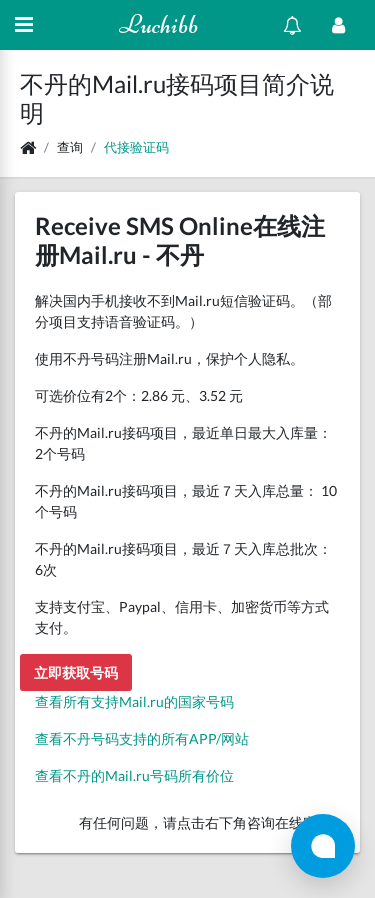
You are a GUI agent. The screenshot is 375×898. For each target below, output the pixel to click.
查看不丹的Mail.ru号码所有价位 (134, 775)
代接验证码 (136, 147)
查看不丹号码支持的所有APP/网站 (142, 738)
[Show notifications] (292, 25)
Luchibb (158, 24)
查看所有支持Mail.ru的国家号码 (134, 701)
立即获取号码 (76, 672)
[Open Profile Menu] (338, 25)
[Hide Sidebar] (24, 25)
